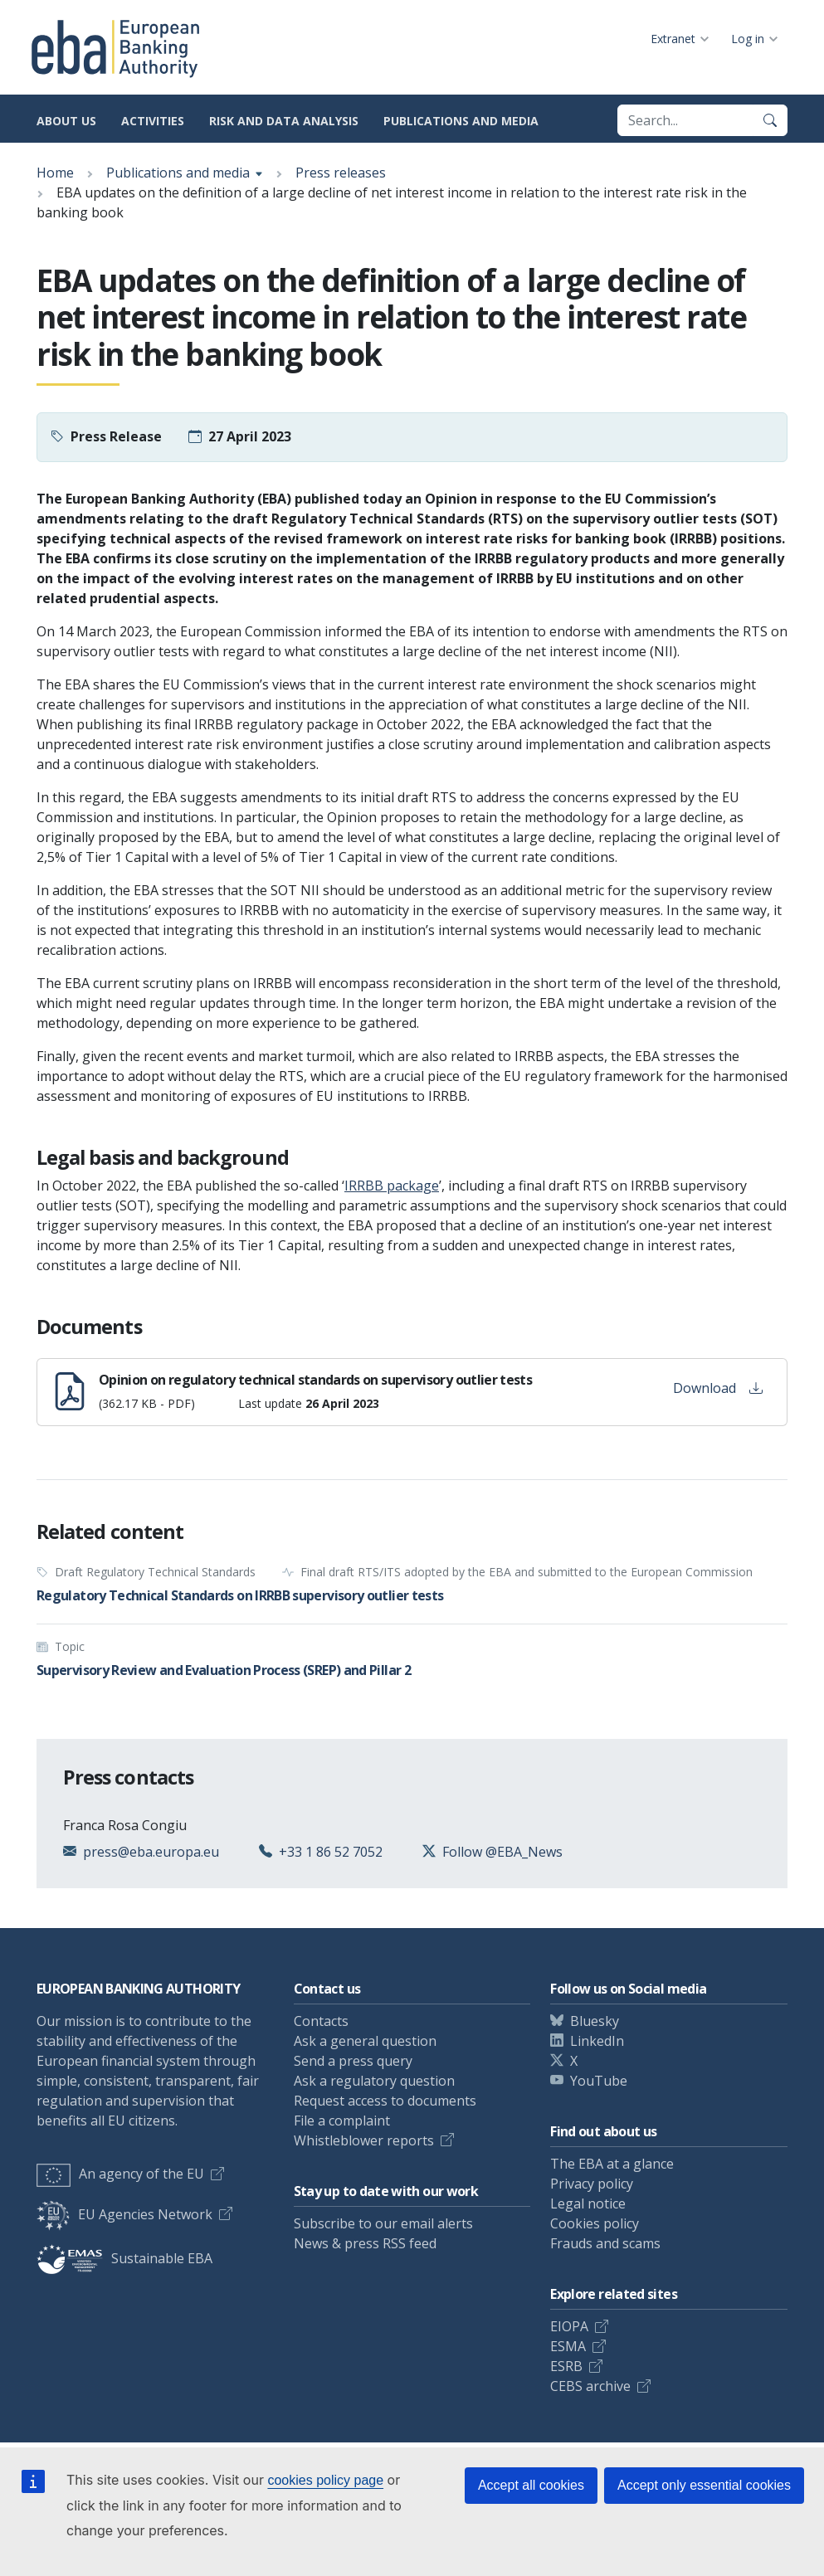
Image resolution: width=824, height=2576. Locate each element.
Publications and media (461, 121)
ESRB (566, 2366)
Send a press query (353, 2061)
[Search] (770, 120)
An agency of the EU (120, 2174)
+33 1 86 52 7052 (331, 1852)
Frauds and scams (605, 2243)
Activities (152, 121)
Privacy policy (591, 2183)
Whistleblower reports (364, 2140)
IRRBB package (391, 1185)
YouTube (598, 2081)
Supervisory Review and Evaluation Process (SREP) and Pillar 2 (224, 1670)
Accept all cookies (531, 2485)
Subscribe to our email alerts (383, 2223)
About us (66, 121)
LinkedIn (597, 2041)
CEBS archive (590, 2386)
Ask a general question (365, 2041)
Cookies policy (594, 2223)
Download (718, 1388)
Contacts (321, 2021)
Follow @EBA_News (502, 1852)
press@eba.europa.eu (151, 1852)
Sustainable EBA (124, 2258)
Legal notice (588, 2203)
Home (55, 172)
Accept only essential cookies (704, 2485)
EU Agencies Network (124, 2214)
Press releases (340, 172)
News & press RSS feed (365, 2243)
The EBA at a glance (612, 2164)
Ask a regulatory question (374, 2081)
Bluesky (594, 2021)
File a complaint (342, 2120)
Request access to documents (385, 2100)
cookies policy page (325, 2480)
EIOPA (569, 2326)
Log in (747, 38)
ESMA (568, 2346)
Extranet (673, 38)
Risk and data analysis (283, 121)
